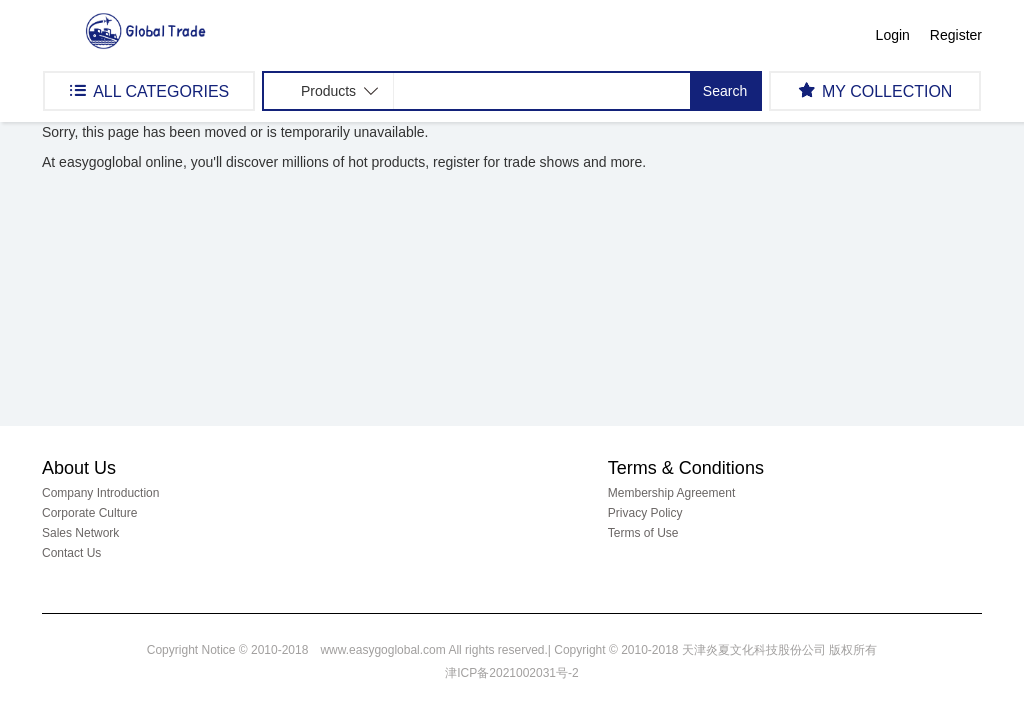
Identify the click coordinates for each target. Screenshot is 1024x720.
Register (956, 35)
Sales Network (80, 533)
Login (893, 35)
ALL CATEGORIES (149, 90)
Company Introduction (100, 493)
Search (725, 91)
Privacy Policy (645, 513)
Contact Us (71, 553)
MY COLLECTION (875, 90)
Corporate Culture (89, 513)
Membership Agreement (671, 493)
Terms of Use (643, 533)
